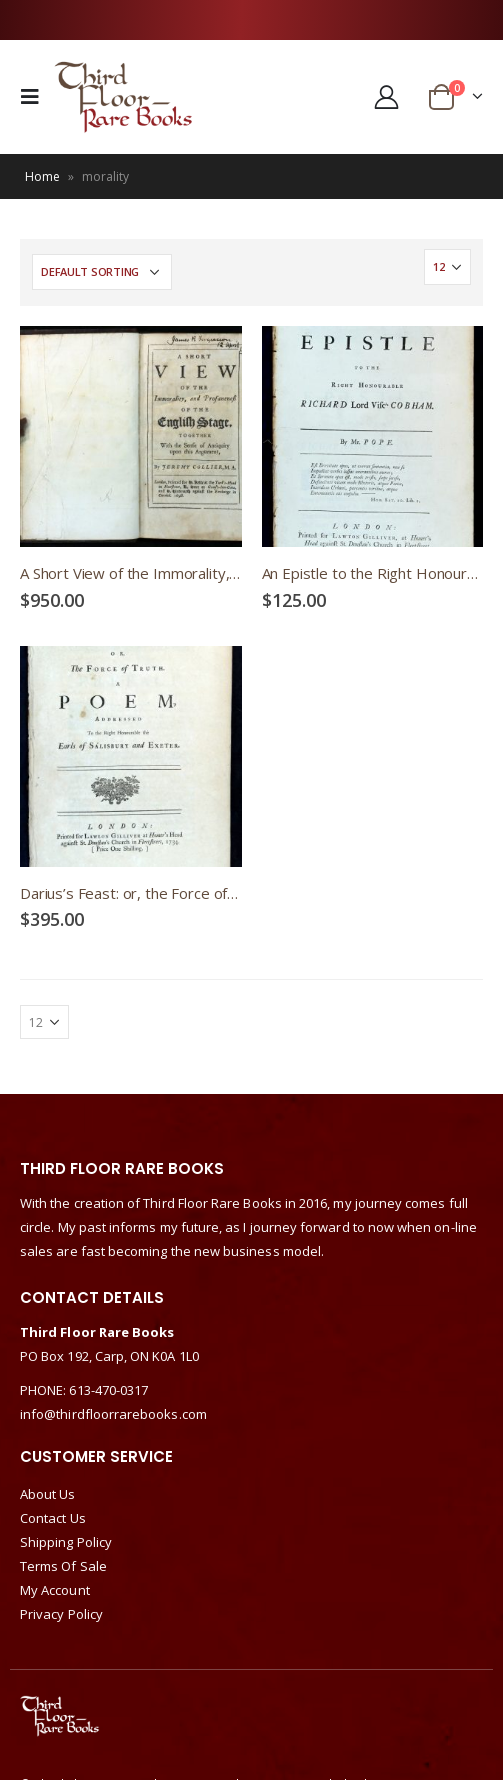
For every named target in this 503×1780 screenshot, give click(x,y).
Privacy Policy (61, 1614)
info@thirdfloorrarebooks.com (113, 1414)
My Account (55, 1590)
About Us (48, 1494)
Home (42, 176)
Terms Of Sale (63, 1566)
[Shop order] (102, 272)
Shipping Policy (66, 1542)
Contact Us (53, 1518)
